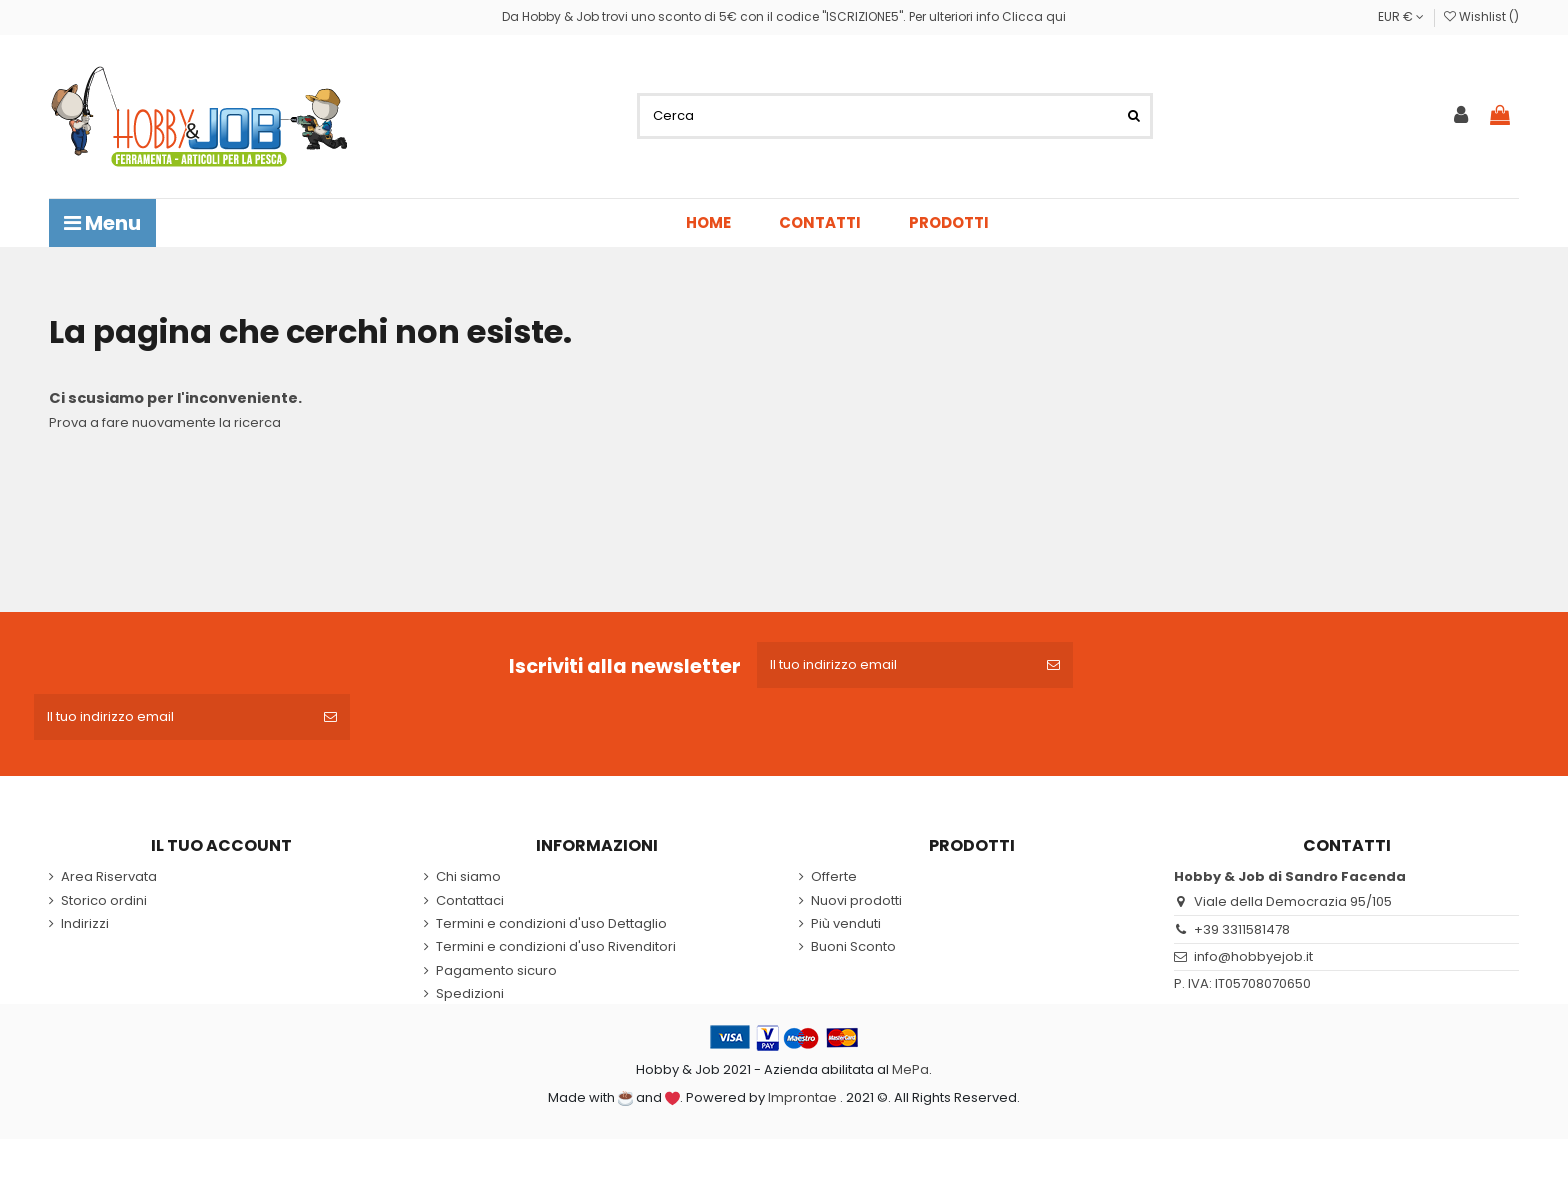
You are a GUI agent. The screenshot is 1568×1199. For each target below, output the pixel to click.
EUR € (1401, 16)
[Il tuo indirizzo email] (895, 665)
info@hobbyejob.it (1253, 956)
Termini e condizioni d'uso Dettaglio (551, 924)
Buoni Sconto (853, 947)
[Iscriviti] (1053, 665)
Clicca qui (1034, 16)
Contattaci (470, 901)
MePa (910, 1069)
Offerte (834, 877)
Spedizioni (470, 994)
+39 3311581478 (1242, 929)
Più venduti (846, 924)
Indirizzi (85, 924)
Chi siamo (468, 877)
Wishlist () (1481, 16)
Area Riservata (109, 877)
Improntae (802, 1097)
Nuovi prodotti (856, 901)
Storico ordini (104, 901)
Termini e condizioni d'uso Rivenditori (556, 947)
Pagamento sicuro (496, 971)
